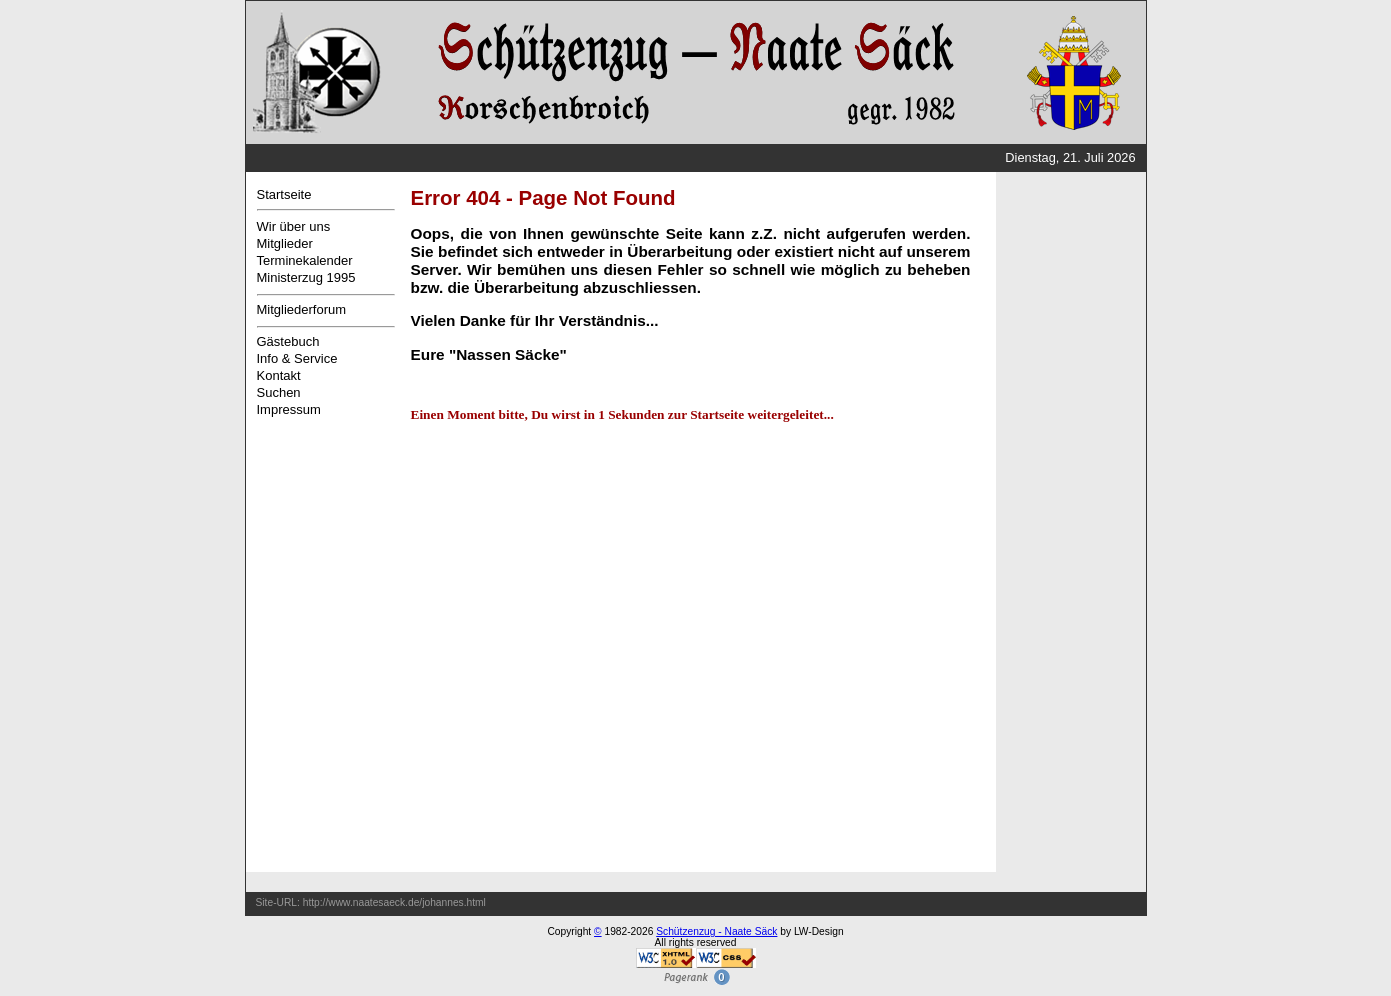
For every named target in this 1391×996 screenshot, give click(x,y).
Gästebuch (288, 341)
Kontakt (279, 375)
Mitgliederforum (302, 309)
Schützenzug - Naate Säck (716, 931)
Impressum (289, 409)
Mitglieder (285, 243)
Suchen (279, 392)
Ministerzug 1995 (306, 277)
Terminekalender (305, 260)
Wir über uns (294, 226)
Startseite (284, 194)
